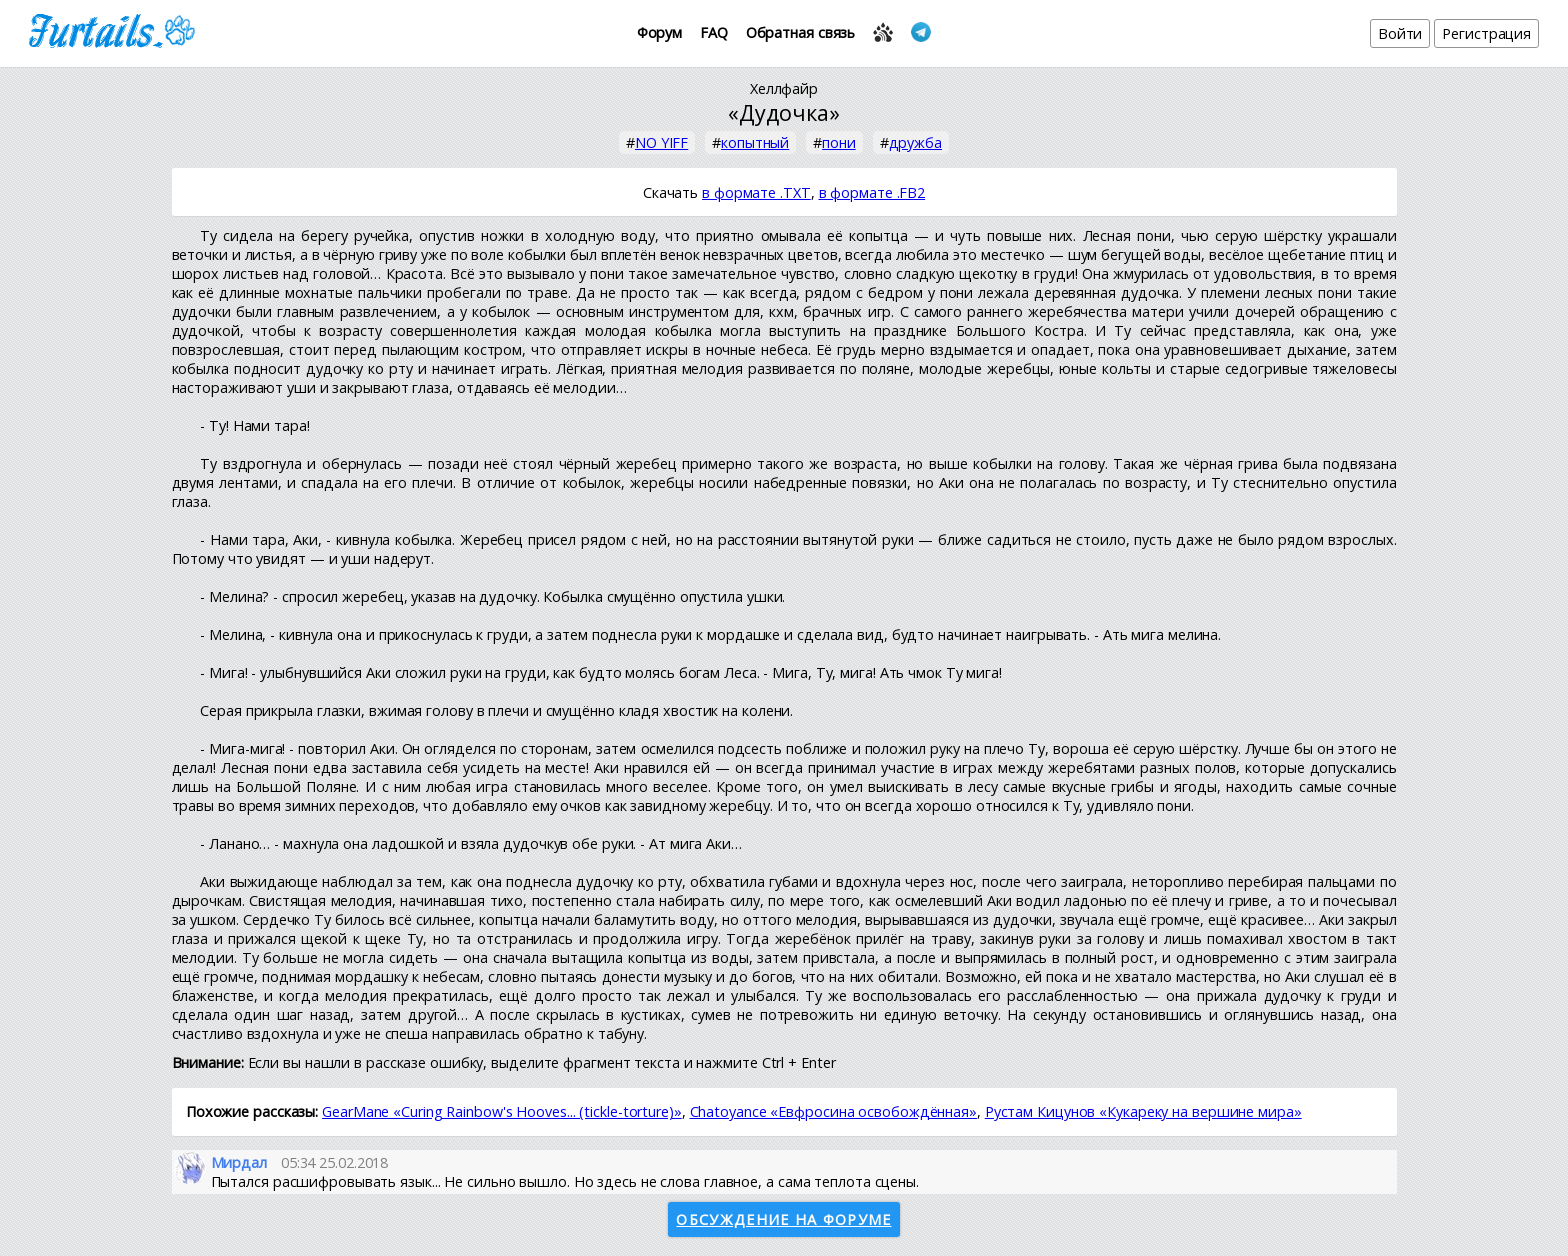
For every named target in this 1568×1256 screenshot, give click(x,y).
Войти (1400, 33)
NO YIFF (661, 142)
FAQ (714, 32)
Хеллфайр (784, 88)
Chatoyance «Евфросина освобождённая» (833, 1111)
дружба (915, 142)
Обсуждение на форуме (783, 1219)
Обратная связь (801, 32)
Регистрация (1486, 33)
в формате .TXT (756, 192)
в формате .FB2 (872, 192)
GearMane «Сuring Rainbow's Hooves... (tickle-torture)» (502, 1111)
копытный (755, 142)
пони (839, 142)
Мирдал (239, 1162)
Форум (660, 32)
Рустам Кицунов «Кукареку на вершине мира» (1143, 1111)
